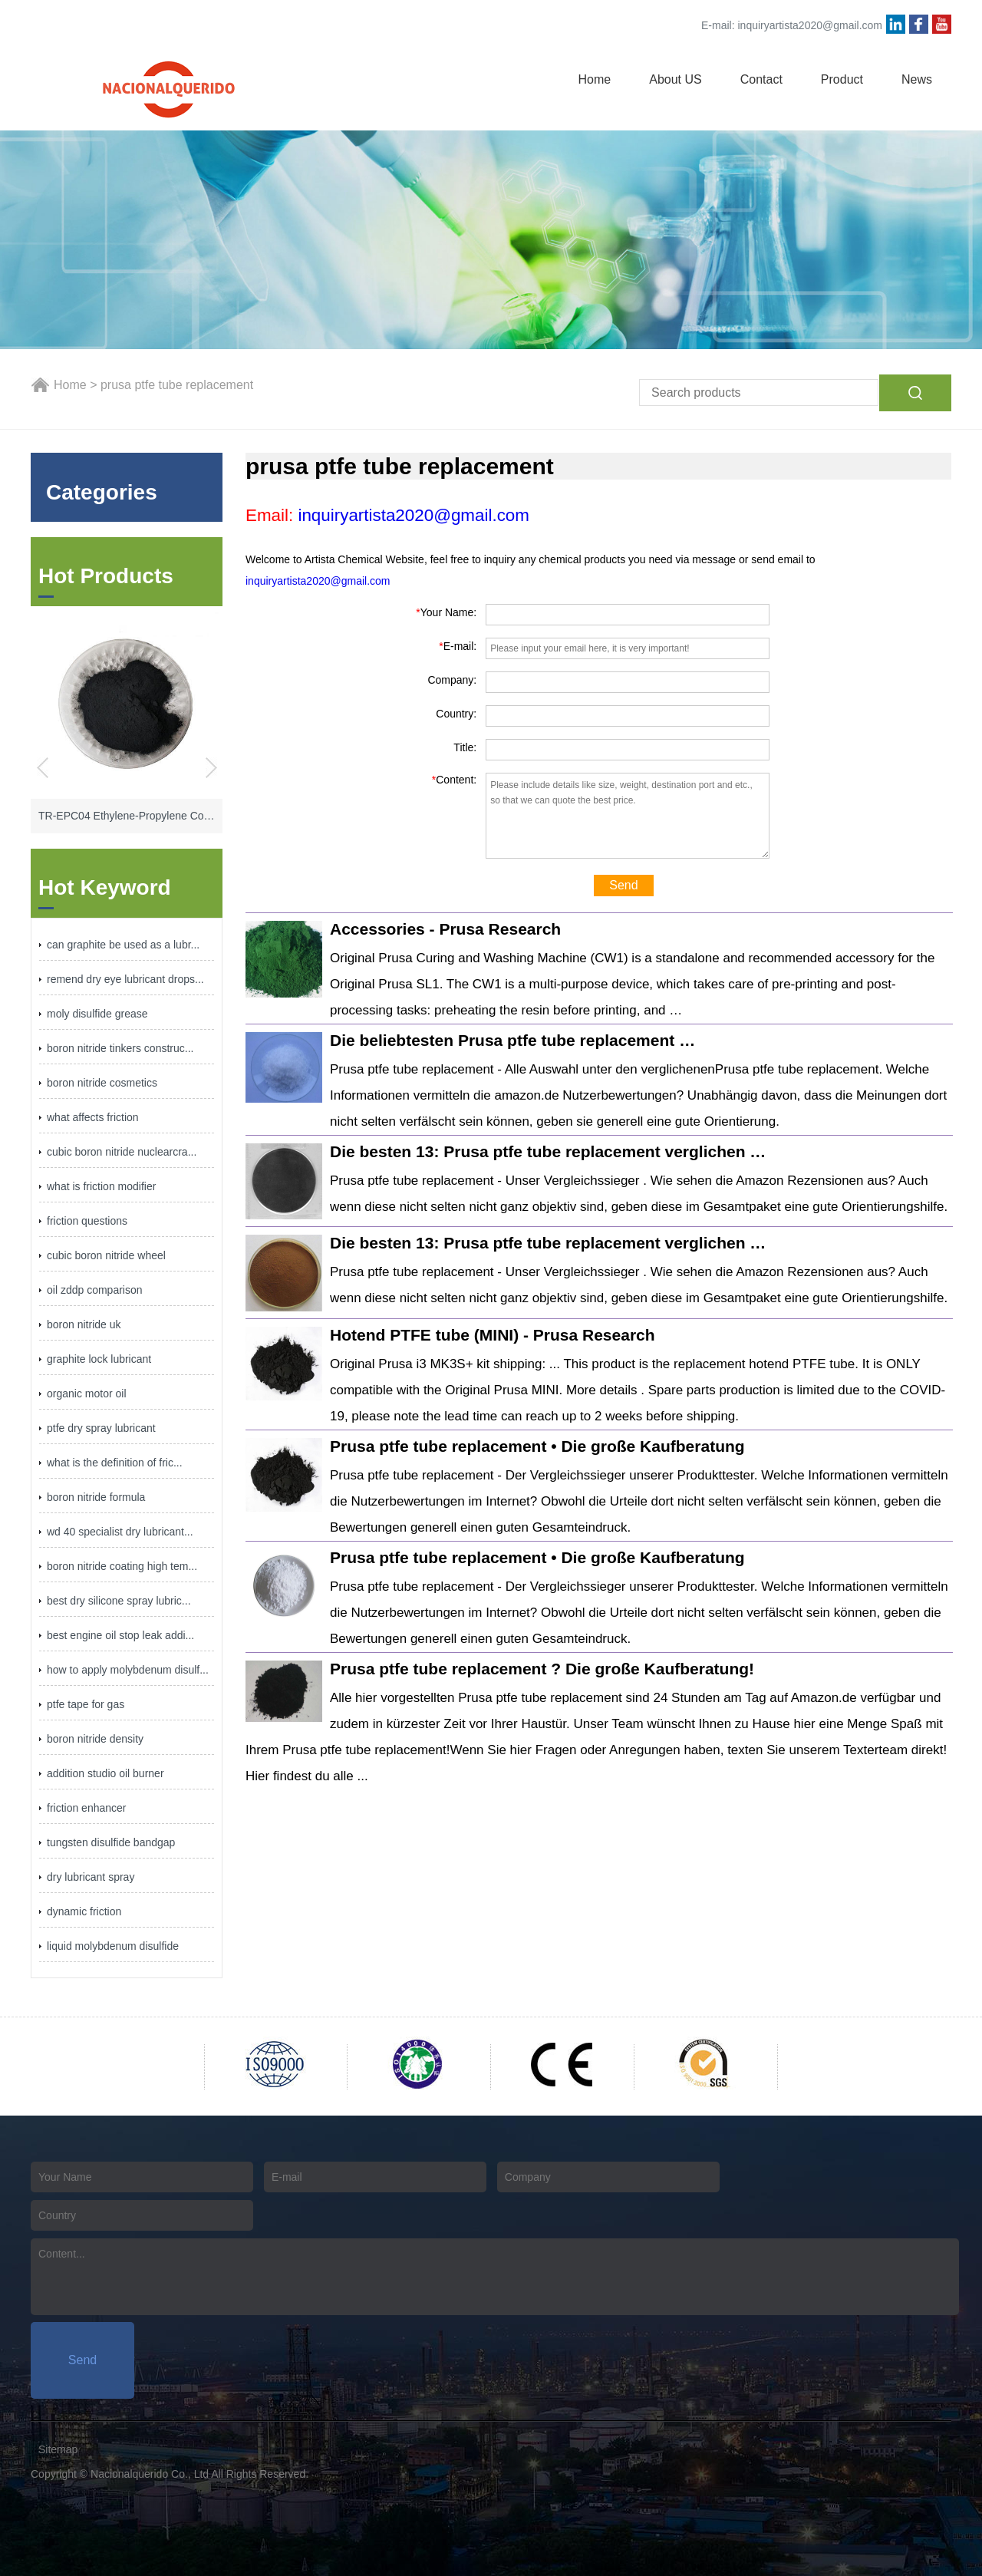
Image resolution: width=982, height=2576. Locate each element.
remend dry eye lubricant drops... (125, 979)
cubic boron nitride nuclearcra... (121, 1152)
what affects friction (93, 1117)
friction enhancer (87, 1808)
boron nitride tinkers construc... (120, 1048)
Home (594, 79)
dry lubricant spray (90, 1877)
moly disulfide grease (97, 1014)
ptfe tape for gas (85, 1704)
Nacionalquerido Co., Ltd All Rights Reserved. (199, 2474)
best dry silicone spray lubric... (119, 1601)
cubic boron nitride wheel (106, 1255)
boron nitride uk (84, 1324)
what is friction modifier (101, 1186)
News (916, 79)
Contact (761, 79)
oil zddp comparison (95, 1290)
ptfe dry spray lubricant (101, 1428)
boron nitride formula (96, 1497)
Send (623, 885)
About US (675, 79)
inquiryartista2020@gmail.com (809, 25)
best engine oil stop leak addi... (120, 1635)
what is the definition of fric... (115, 1462)
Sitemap (57, 2449)
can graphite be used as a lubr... (123, 944)
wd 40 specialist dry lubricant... (120, 1531)
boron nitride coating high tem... (122, 1566)
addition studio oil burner (105, 1773)
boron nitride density (95, 1739)
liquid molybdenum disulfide (113, 1946)
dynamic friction (84, 1911)
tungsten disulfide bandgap (111, 1842)
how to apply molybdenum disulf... (128, 1670)
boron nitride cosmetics (102, 1083)
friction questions (87, 1221)
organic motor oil (87, 1393)
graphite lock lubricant (99, 1359)
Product (842, 79)
